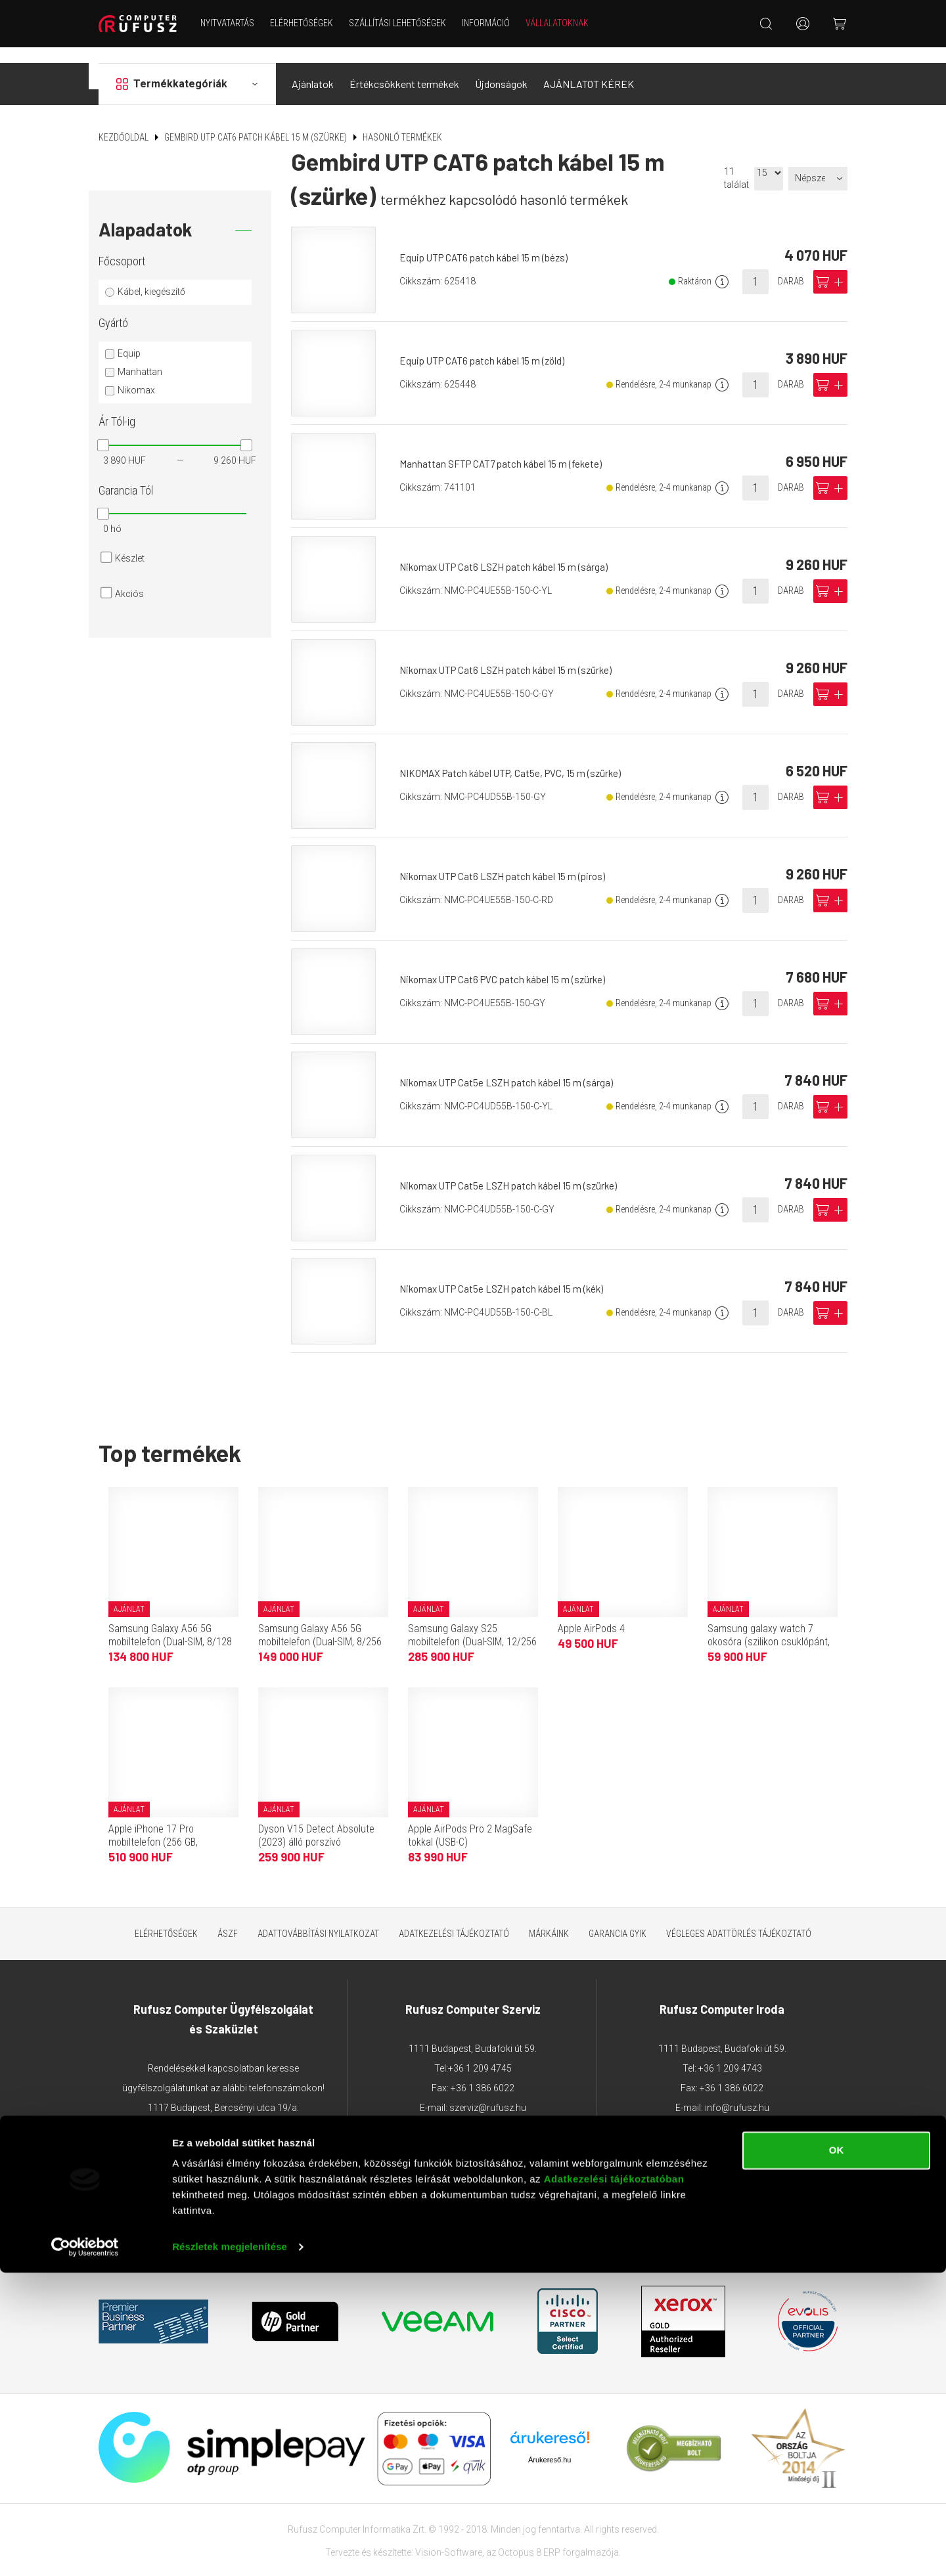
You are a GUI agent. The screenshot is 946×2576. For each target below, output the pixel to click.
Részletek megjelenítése (229, 2550)
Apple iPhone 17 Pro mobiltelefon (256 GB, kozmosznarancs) (153, 1825)
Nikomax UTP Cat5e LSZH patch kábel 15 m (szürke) (514, 1169)
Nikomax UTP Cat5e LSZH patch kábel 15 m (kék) (507, 1272)
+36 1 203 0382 (262, 2111)
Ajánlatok (313, 68)
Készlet (130, 542)
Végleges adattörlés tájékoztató (738, 1917)
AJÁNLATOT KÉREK (588, 68)
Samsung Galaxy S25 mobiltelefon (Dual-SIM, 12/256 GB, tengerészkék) (472, 1625)
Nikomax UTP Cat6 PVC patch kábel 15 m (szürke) (508, 963)
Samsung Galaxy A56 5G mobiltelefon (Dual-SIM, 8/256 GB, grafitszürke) (320, 1625)
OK (836, 2453)
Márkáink (549, 1917)
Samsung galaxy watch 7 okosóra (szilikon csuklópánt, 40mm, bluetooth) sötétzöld (769, 1625)
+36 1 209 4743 (730, 2052)
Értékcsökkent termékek (404, 68)
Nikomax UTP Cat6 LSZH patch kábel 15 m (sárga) (508, 550)
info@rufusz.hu (737, 2092)
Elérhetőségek (310, 23)
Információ (494, 23)
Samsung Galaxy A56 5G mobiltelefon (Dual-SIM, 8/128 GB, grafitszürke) (170, 1625)
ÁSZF (227, 1917)
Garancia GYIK (617, 1917)
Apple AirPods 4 (591, 1612)
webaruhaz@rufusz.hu (238, 2170)
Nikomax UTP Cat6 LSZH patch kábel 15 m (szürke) (511, 654)
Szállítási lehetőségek (406, 23)
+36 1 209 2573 (224, 2131)
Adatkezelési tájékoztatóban (614, 2482)
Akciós (129, 578)
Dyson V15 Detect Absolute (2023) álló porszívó (316, 1819)
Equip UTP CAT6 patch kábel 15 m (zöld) (486, 344)
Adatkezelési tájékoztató (454, 1917)
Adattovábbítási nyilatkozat (318, 1917)
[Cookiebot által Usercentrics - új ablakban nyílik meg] (85, 2550)
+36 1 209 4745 (480, 2052)
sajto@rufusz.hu (760, 2111)
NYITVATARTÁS (236, 23)
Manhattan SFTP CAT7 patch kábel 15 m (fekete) (504, 447)
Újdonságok (501, 68)
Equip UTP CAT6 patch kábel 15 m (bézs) (488, 241)
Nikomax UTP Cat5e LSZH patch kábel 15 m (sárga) (511, 1066)
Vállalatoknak (565, 23)
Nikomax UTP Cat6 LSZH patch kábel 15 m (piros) (508, 860)
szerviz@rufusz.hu (487, 2092)
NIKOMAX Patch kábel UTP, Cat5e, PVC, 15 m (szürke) (516, 757)
